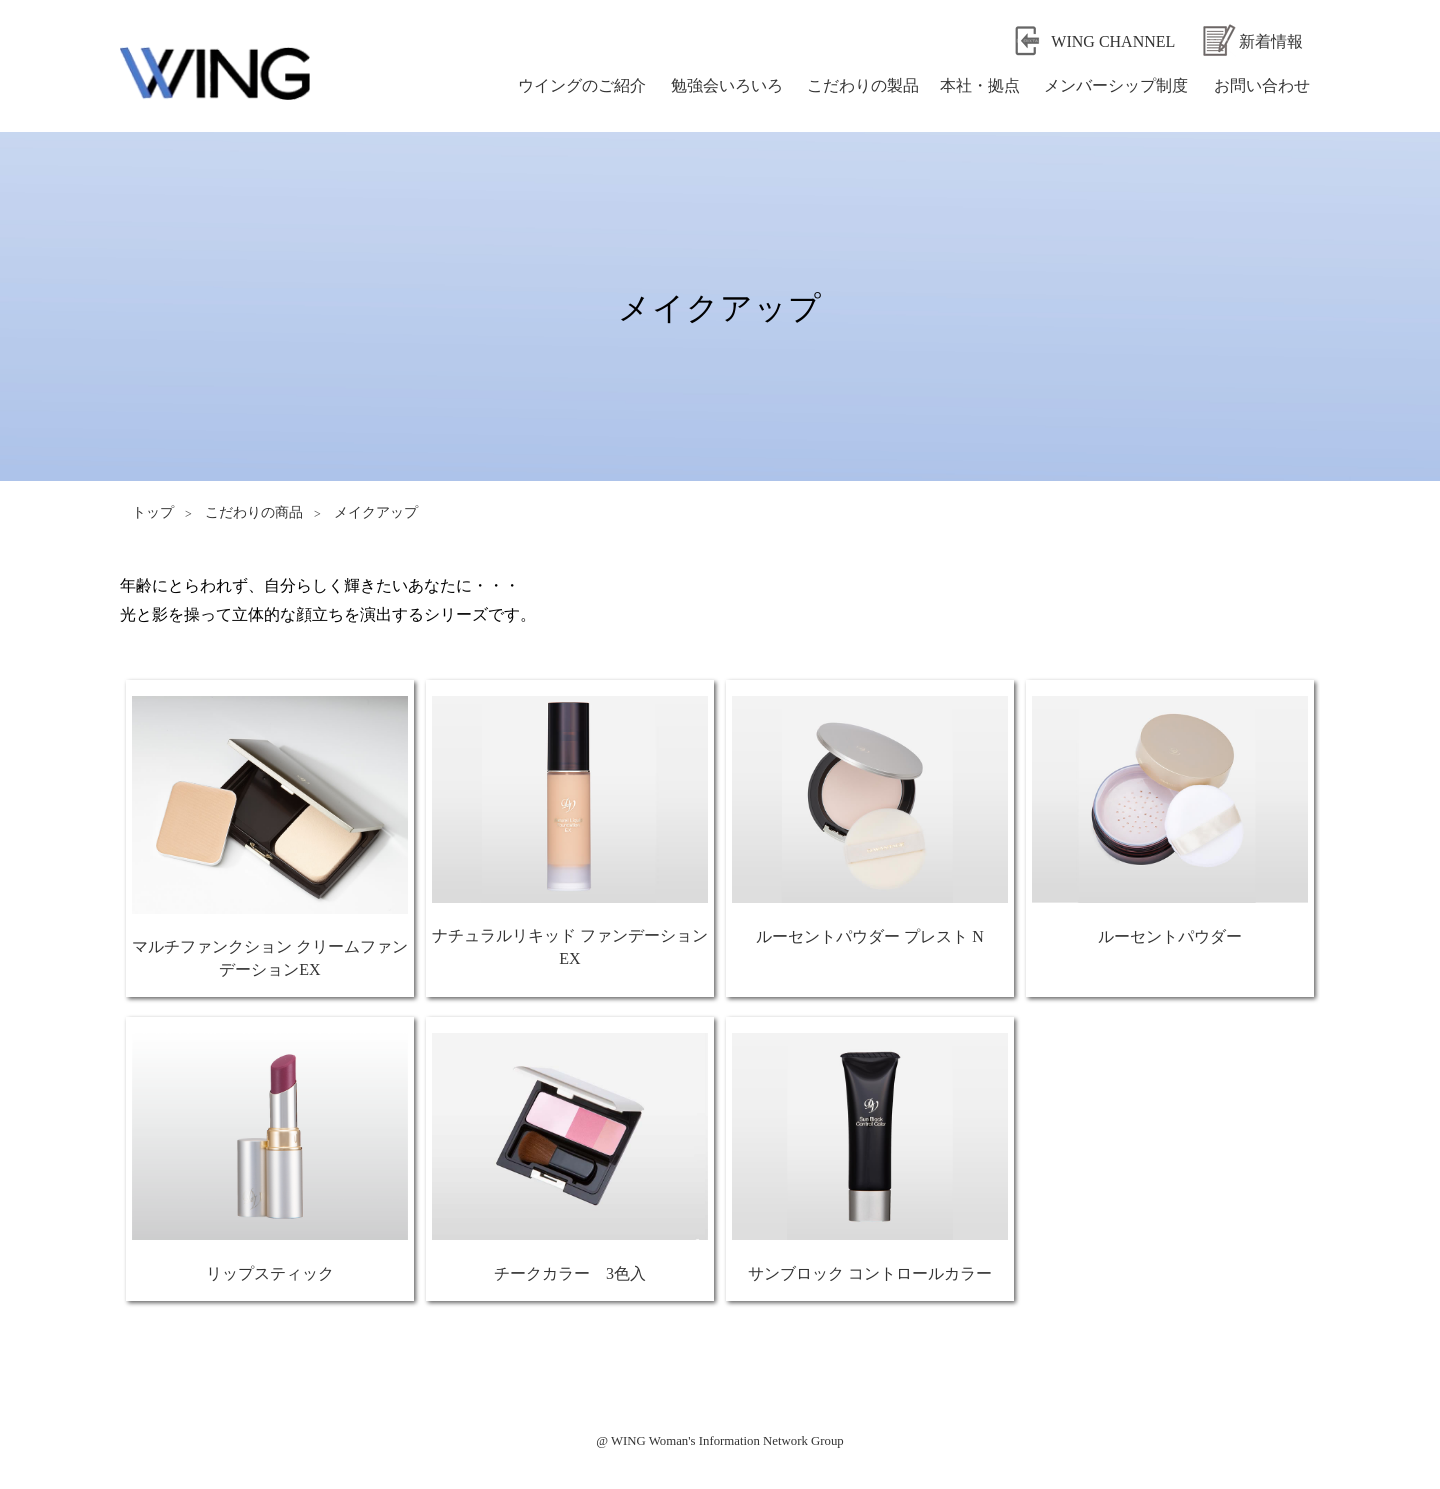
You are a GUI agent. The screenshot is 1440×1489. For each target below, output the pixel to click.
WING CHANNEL (1113, 41)
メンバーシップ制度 (1116, 85)
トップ (153, 512)
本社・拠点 (980, 85)
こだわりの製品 (863, 85)
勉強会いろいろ (727, 85)
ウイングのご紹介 (582, 85)
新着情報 (1271, 41)
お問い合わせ (1262, 85)
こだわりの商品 (254, 512)
